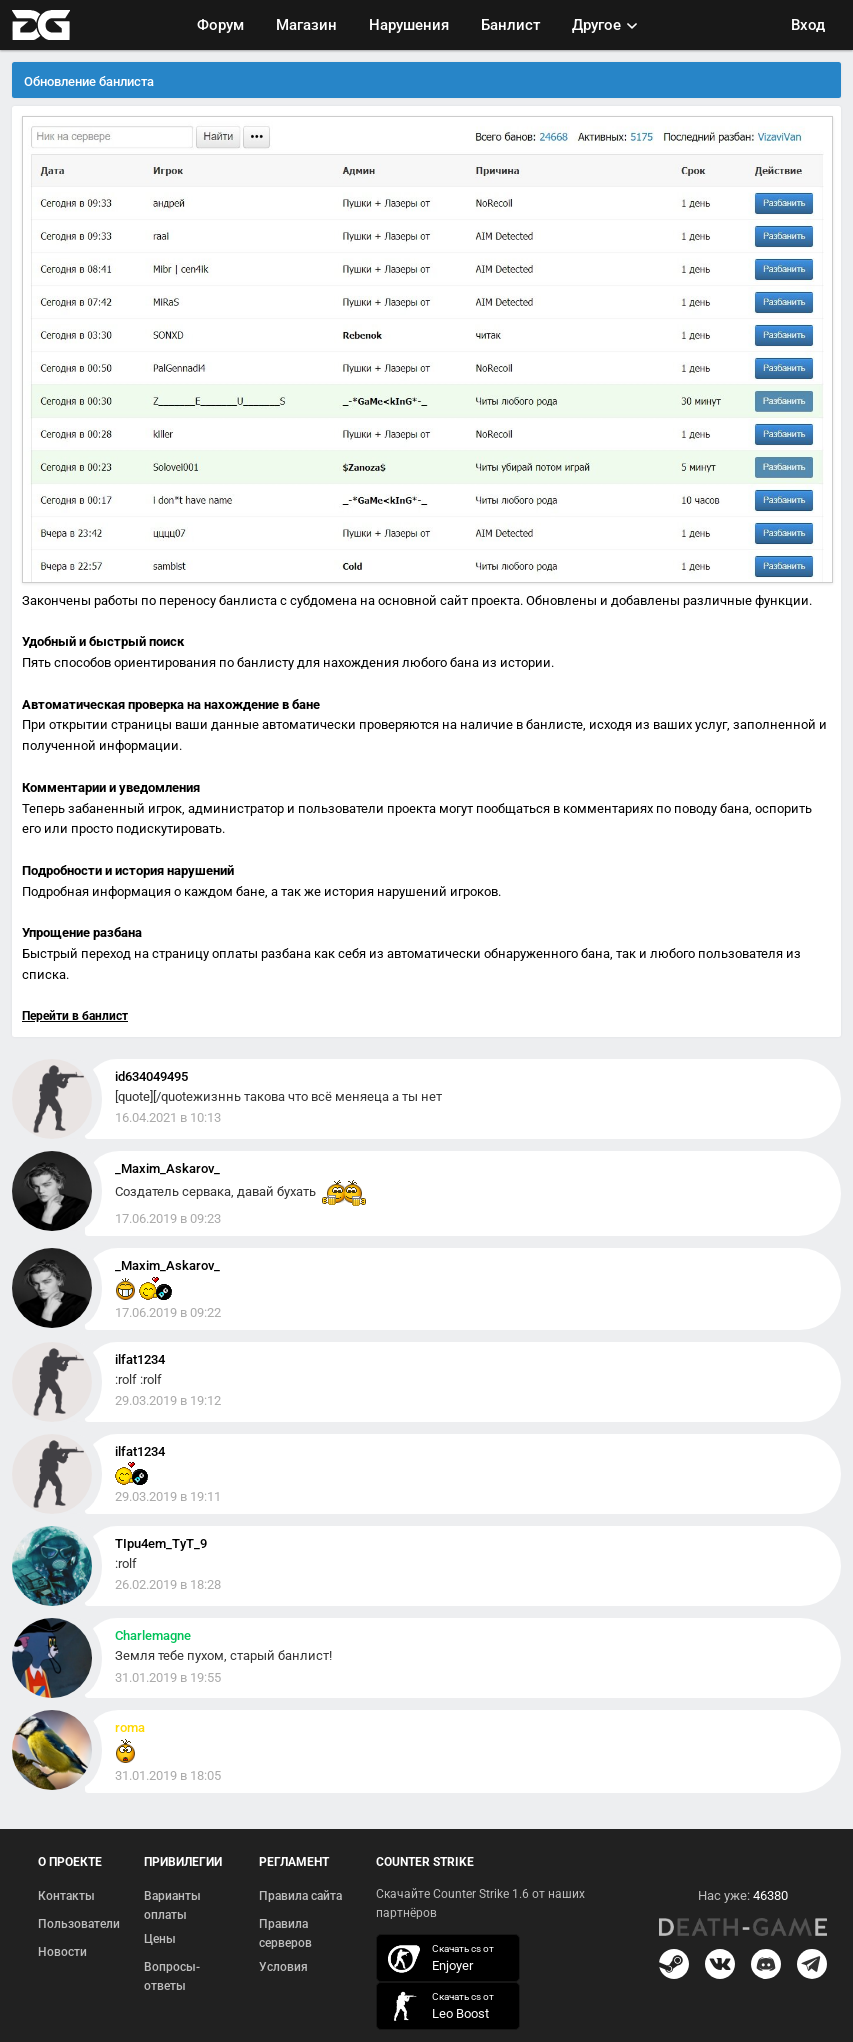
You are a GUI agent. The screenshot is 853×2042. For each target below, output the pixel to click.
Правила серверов (285, 1934)
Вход (808, 25)
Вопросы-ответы (172, 1977)
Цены (160, 1939)
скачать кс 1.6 (438, 2006)
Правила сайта (300, 1896)
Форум (220, 25)
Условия (283, 1967)
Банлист (510, 25)
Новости (62, 1952)
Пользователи (79, 1924)
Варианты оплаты (172, 1906)
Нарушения (409, 25)
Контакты (66, 1896)
